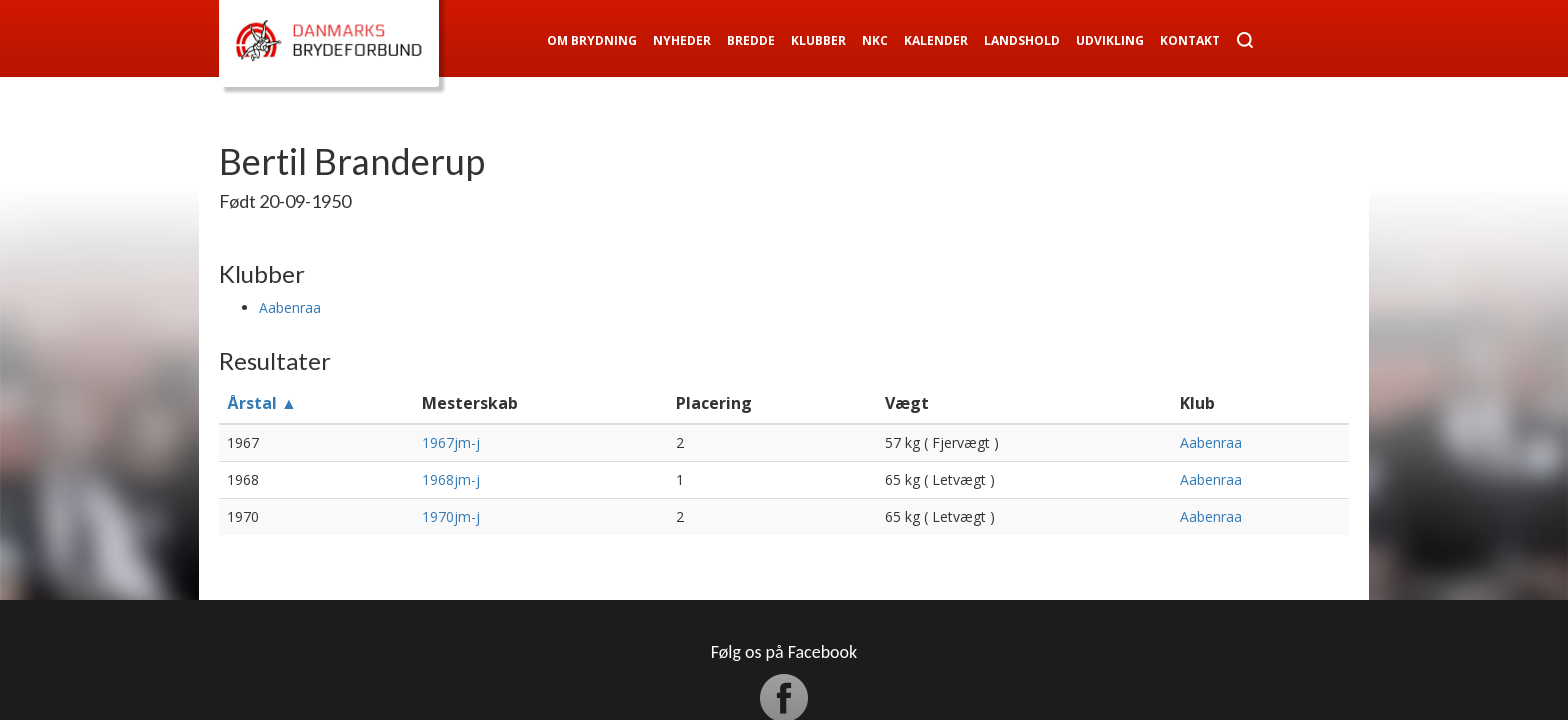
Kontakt (1190, 40)
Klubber (818, 40)
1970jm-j (451, 516)
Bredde (751, 40)
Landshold (1022, 40)
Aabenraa (290, 307)
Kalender (936, 40)
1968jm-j (451, 479)
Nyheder (682, 40)
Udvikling (1110, 40)
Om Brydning (592, 40)
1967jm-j (451, 442)
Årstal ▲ (262, 403)
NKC (875, 40)
